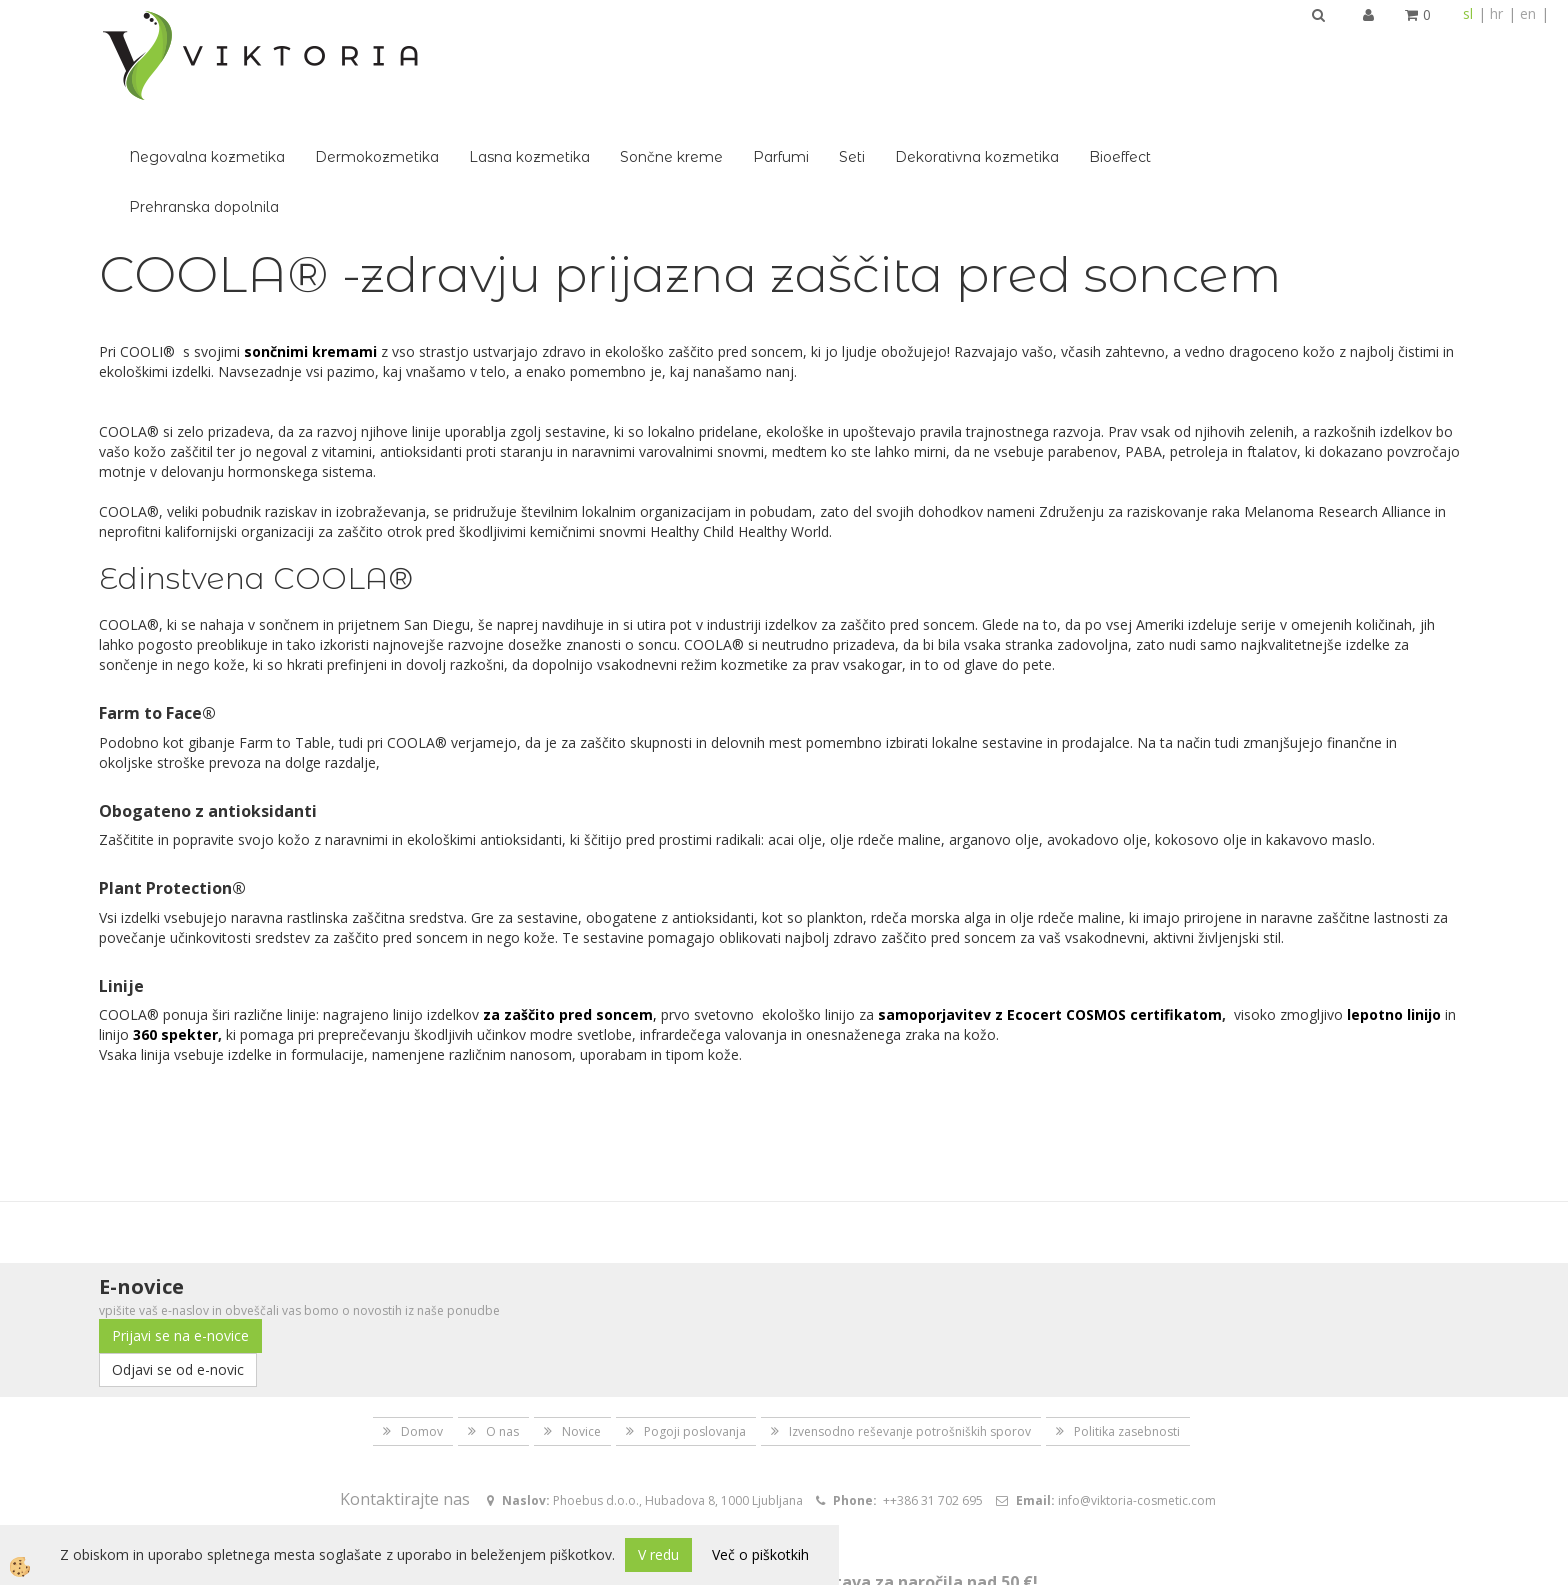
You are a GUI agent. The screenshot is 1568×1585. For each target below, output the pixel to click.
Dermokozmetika (657, 46)
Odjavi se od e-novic (178, 1258)
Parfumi (1061, 46)
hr (1496, 13)
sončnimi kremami (310, 240)
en (1528, 13)
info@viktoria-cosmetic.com (1137, 1389)
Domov (422, 1320)
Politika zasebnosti (1127, 1320)
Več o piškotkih (760, 1554)
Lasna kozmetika (809, 46)
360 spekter (175, 923)
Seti (1132, 46)
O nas (502, 1320)
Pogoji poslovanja (695, 1320)
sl (1468, 13)
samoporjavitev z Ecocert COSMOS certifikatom (1050, 903)
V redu (658, 1554)
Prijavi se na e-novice (180, 1224)
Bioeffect (1400, 46)
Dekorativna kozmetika (1257, 46)
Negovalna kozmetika (487, 46)
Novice (581, 1320)
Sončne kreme (951, 46)
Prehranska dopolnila (484, 96)
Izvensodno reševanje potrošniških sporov (910, 1320)
